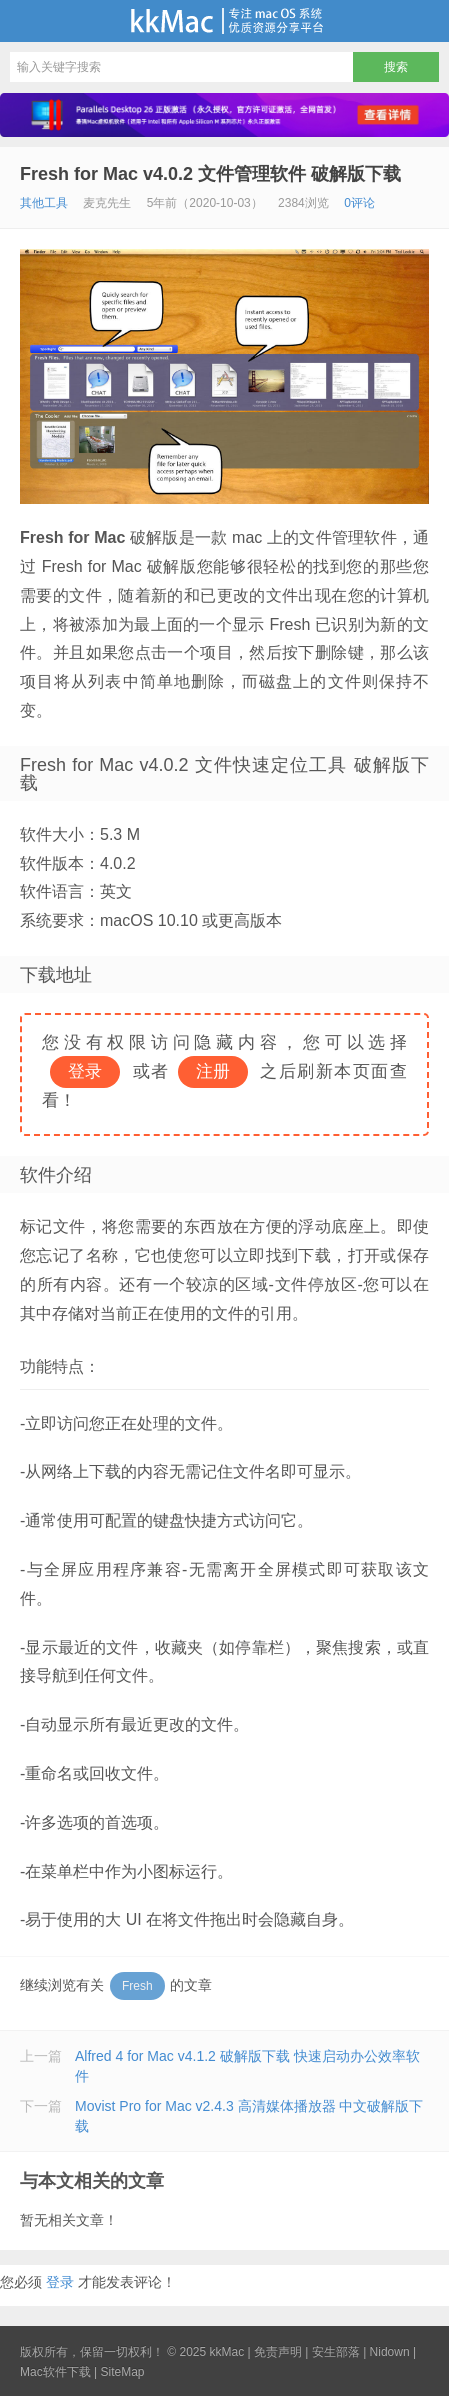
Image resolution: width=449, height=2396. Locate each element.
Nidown (390, 2352)
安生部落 (336, 2352)
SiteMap (122, 2372)
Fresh (137, 1986)
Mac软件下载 (55, 2372)
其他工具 (44, 203)
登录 (60, 2282)
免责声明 (278, 2352)
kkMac (224, 21)
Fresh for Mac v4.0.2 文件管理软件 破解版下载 (210, 174)
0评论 (359, 203)
